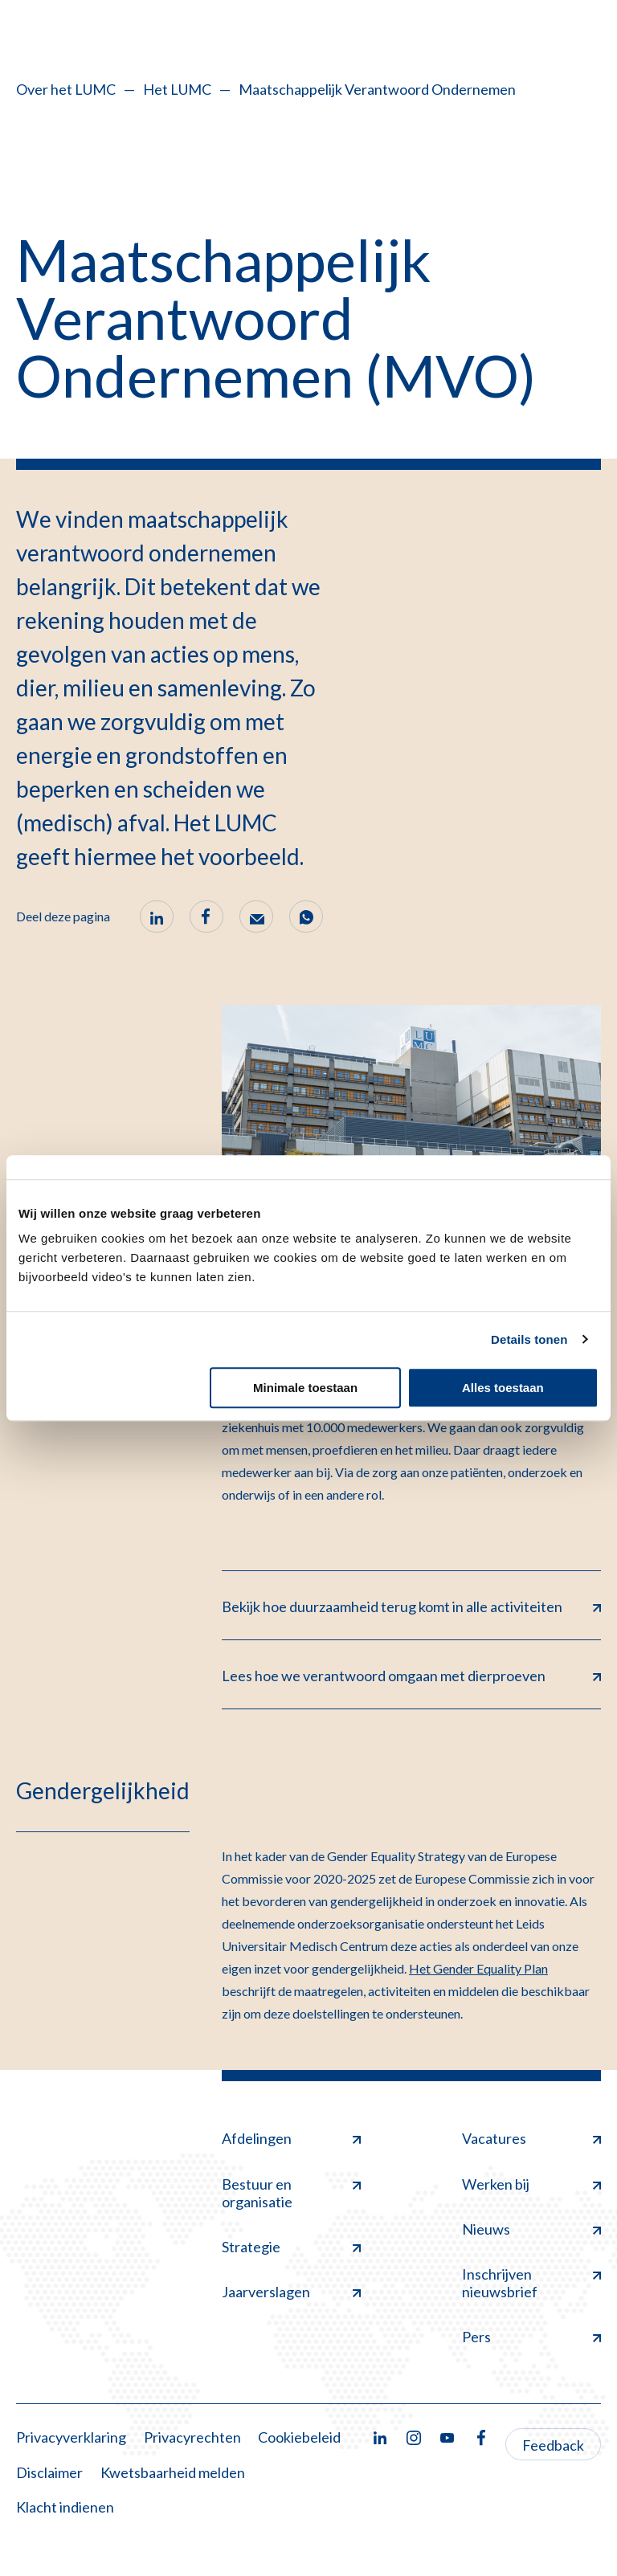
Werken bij (531, 2184)
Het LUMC (177, 89)
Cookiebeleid (299, 2437)
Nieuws (531, 2229)
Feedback (553, 2445)
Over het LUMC (66, 89)
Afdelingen (291, 2138)
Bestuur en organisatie (291, 2193)
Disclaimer (49, 2472)
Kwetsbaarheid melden (172, 2472)
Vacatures (531, 2138)
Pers (531, 2336)
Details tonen (529, 1339)
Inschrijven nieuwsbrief (531, 2282)
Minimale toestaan (305, 1387)
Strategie (291, 2247)
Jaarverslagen (291, 2291)
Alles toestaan (503, 1387)
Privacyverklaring (71, 2437)
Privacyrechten (192, 2437)
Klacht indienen (65, 2507)
